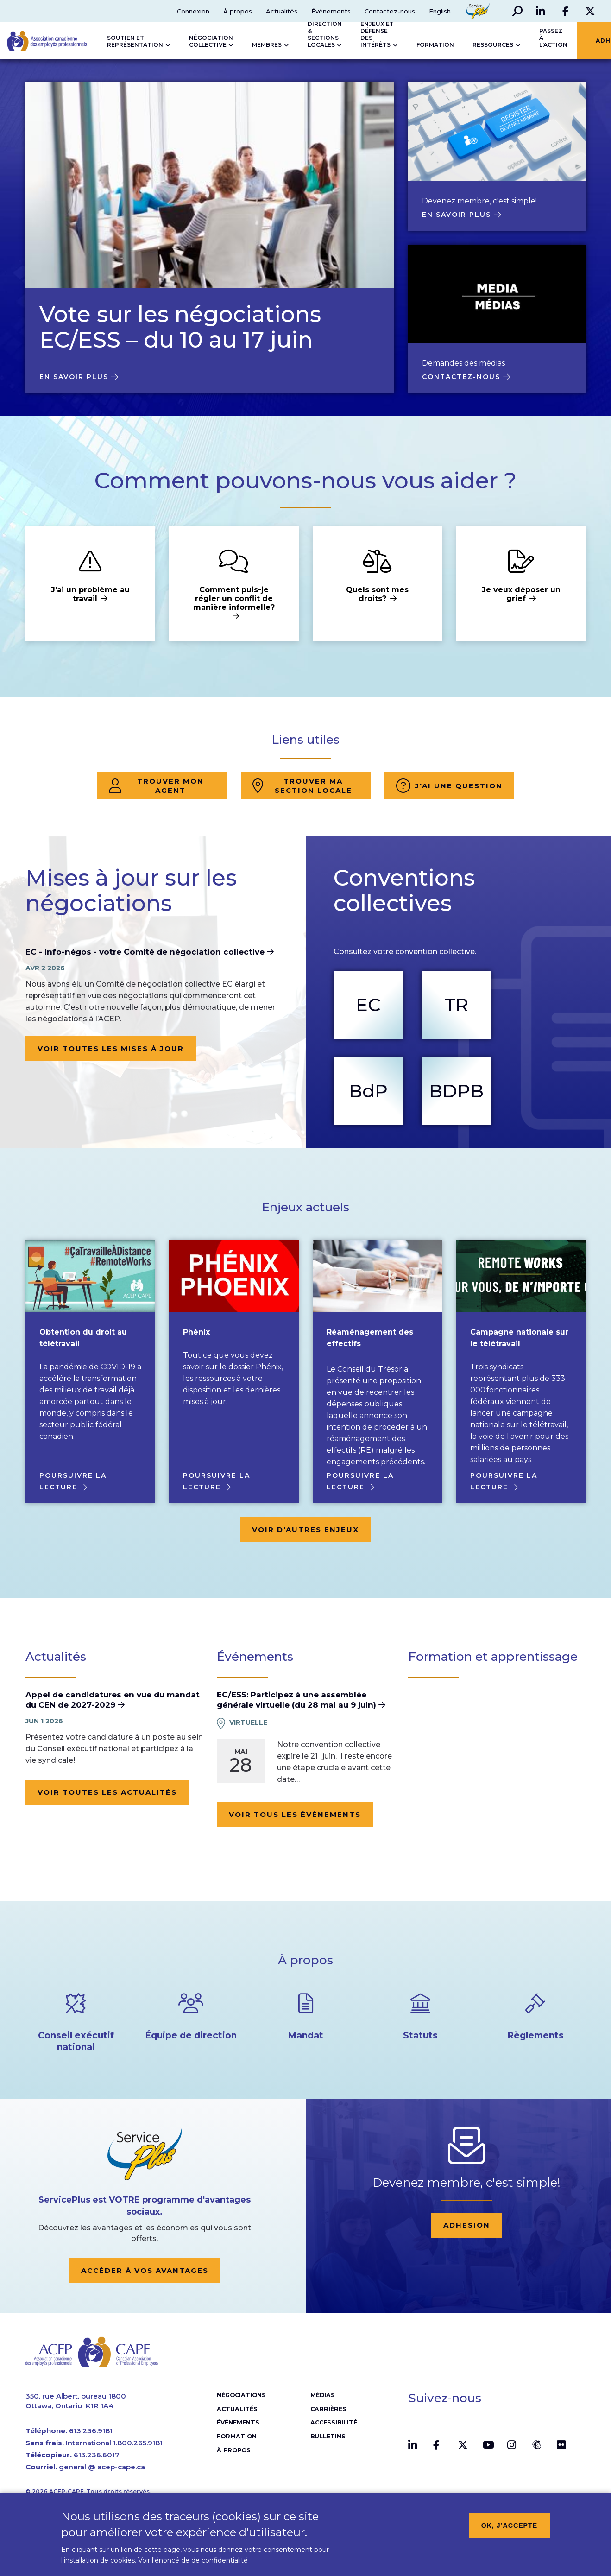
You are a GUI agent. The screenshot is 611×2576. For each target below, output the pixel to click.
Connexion (192, 11)
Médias (322, 2397)
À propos (236, 11)
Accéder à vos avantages (144, 2270)
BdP (368, 1091)
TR (456, 1005)
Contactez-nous (389, 11)
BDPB (456, 1091)
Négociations (241, 2397)
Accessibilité (332, 2424)
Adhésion (466, 2225)
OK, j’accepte (509, 2525)
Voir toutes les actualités (107, 1792)
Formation (236, 2438)
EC (368, 1005)
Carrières (327, 2411)
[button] (516, 11)
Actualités (280, 11)
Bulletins (327, 2438)
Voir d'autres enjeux (305, 1529)
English (439, 11)
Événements (330, 11)
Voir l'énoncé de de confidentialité (193, 2560)
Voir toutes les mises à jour (111, 1048)
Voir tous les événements (295, 1814)
